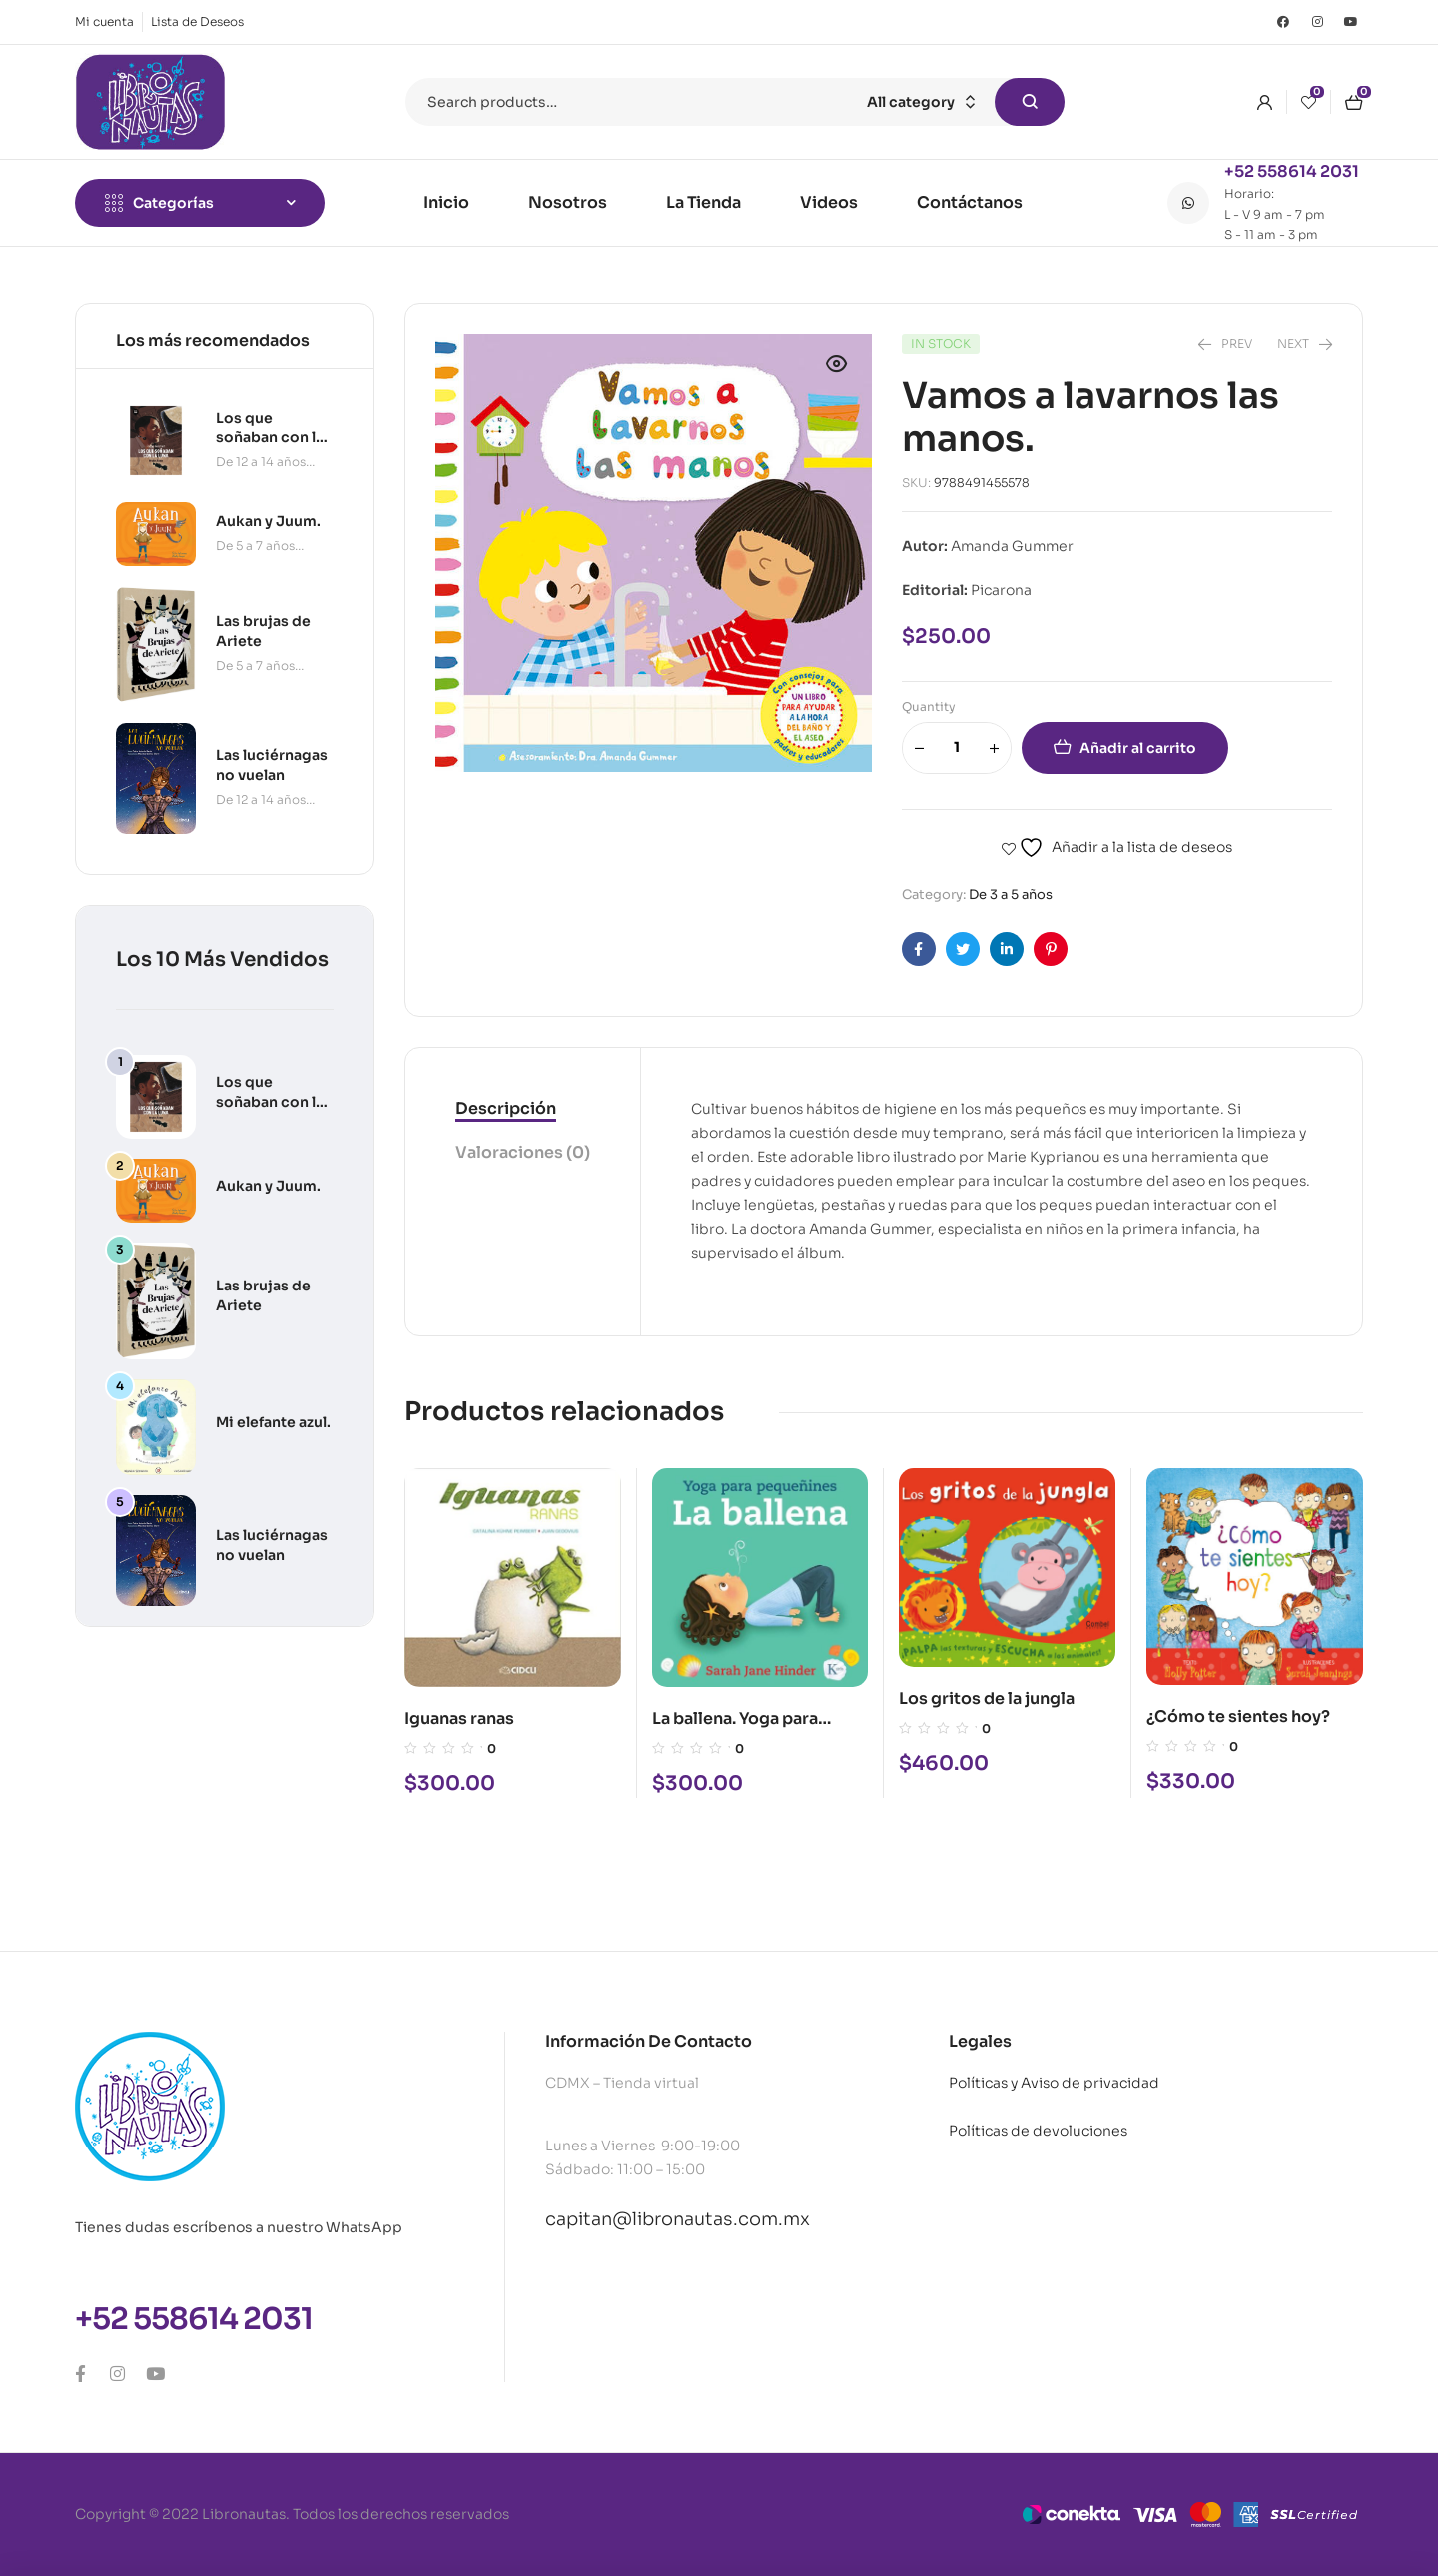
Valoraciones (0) (522, 1152)
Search (1030, 102)
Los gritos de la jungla (987, 1698)
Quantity (929, 706)
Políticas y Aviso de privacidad (1054, 2083)
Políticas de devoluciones (1038, 2131)
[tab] (522, 1110)
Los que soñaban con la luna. (270, 1102)
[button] (837, 364)
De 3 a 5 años (1011, 894)
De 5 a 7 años (255, 545)
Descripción (505, 1108)
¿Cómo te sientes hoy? (1238, 1716)
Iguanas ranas (459, 1718)
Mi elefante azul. (273, 1422)
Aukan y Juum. (268, 1186)
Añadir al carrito (1137, 748)
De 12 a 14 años (261, 461)
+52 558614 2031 (1291, 171)
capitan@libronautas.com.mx (677, 2219)
